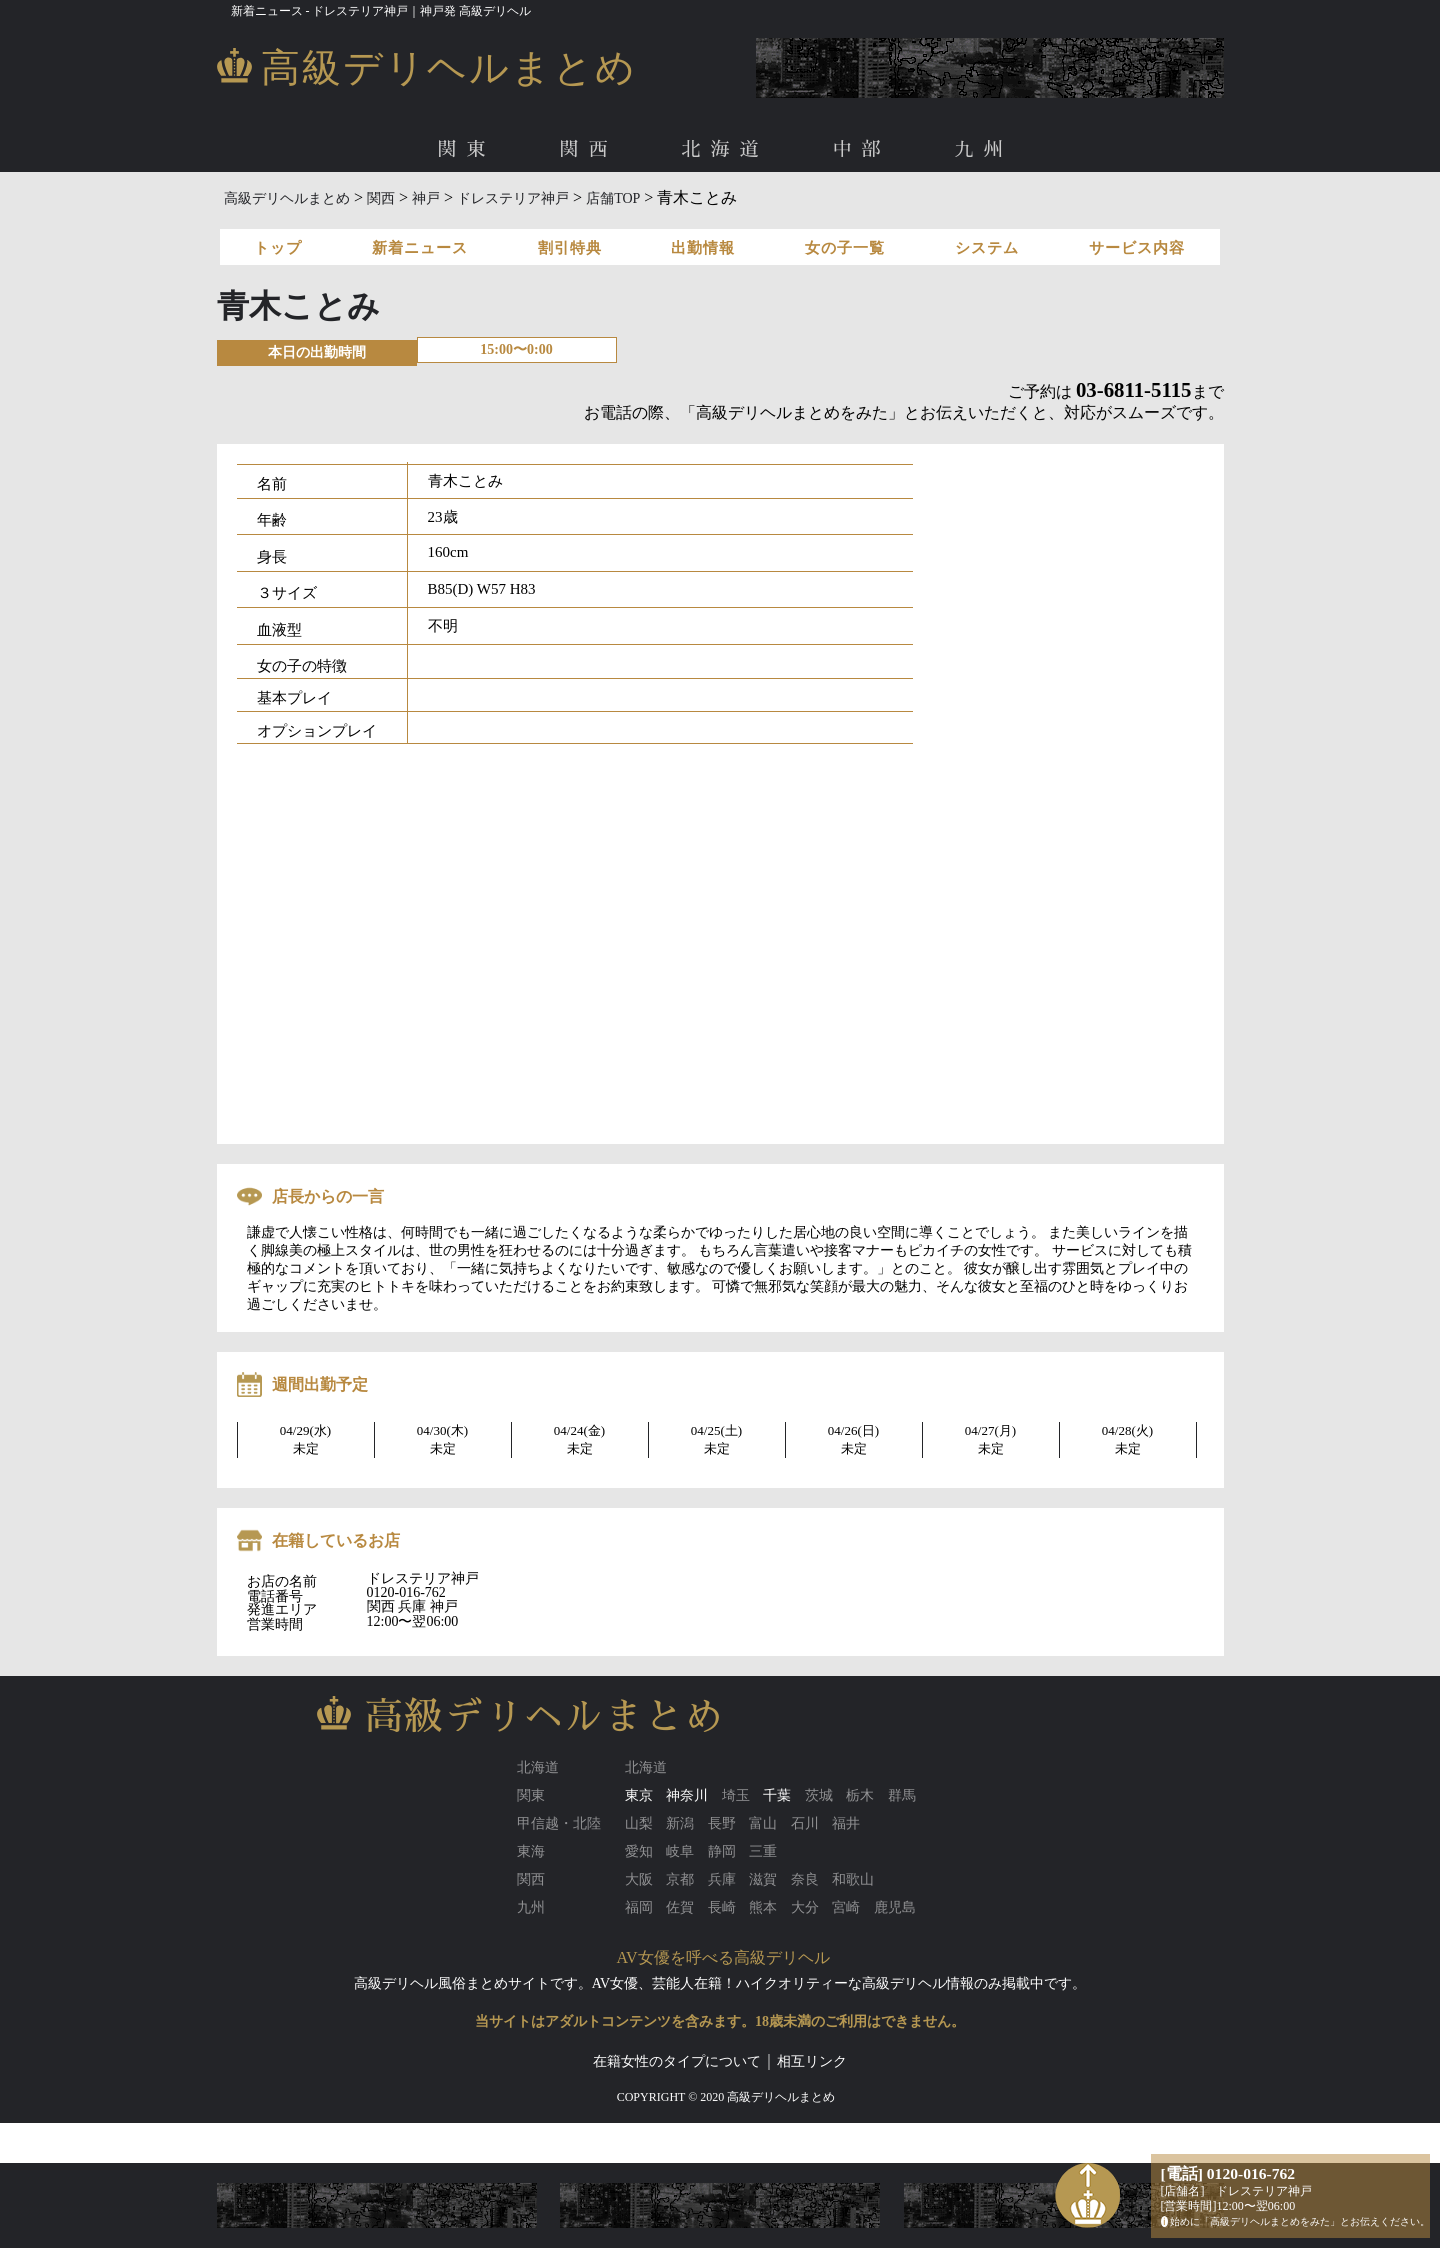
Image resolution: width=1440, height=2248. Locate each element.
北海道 (724, 149)
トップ (278, 248)
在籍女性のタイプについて (677, 2061)
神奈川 (687, 1795)
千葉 (777, 1795)
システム (987, 248)
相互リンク (812, 2061)
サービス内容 (1137, 248)
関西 (588, 149)
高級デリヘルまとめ (287, 198)
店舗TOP (613, 198)
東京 (639, 1795)
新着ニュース (420, 248)
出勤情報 (703, 248)
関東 (466, 149)
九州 (984, 149)
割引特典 (570, 248)
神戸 (426, 198)
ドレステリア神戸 (513, 198)
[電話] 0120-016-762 (1228, 2173)
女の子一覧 (845, 248)
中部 (862, 149)
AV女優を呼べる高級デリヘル (723, 1957)
